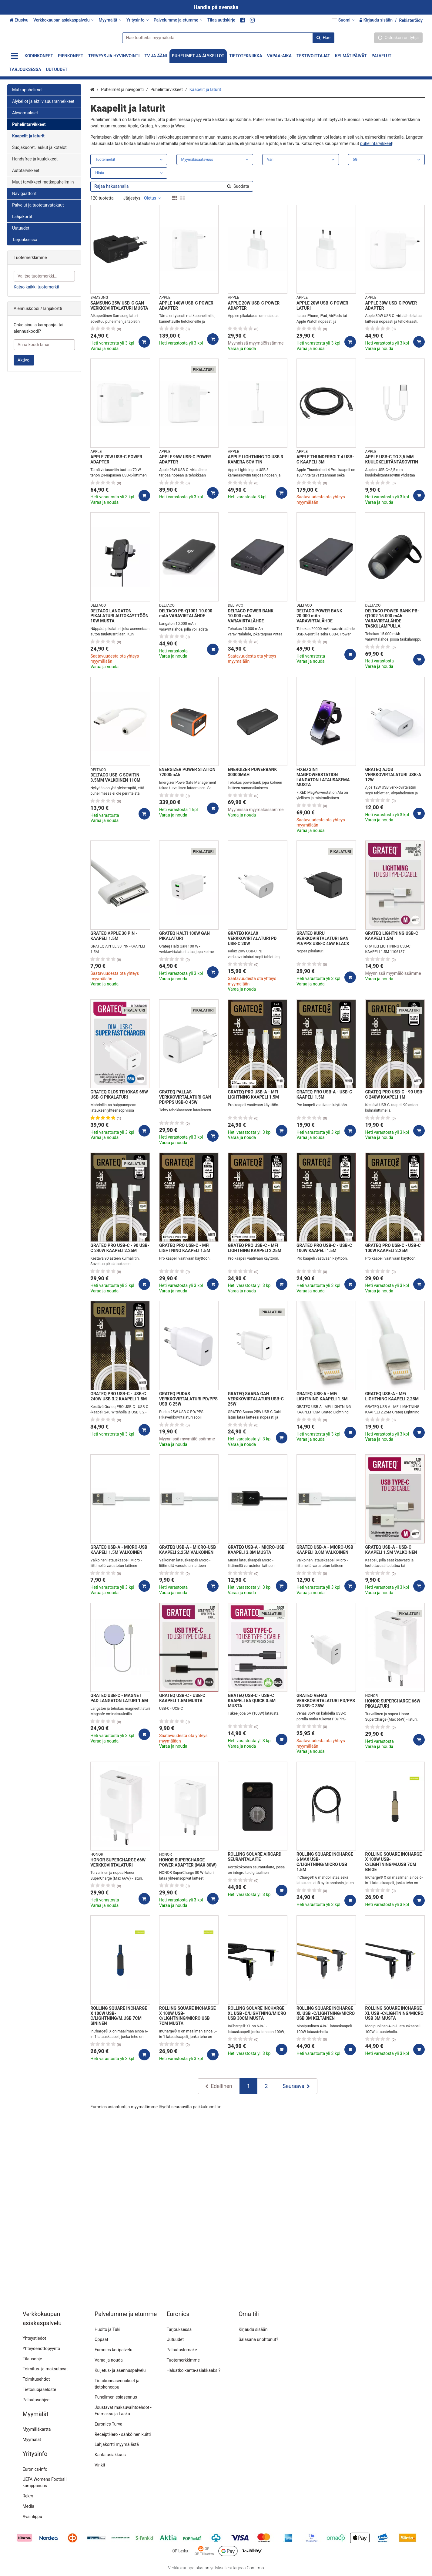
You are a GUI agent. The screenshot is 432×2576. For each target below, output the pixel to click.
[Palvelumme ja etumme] (178, 20)
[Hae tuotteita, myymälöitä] (226, 37)
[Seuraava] (296, 2086)
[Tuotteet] (14, 56)
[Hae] (321, 37)
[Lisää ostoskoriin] (144, 342)
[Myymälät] (110, 20)
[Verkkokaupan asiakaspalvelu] (63, 20)
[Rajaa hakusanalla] (171, 186)
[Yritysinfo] (137, 20)
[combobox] (226, 37)
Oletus (152, 198)
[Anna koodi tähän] (44, 344)
